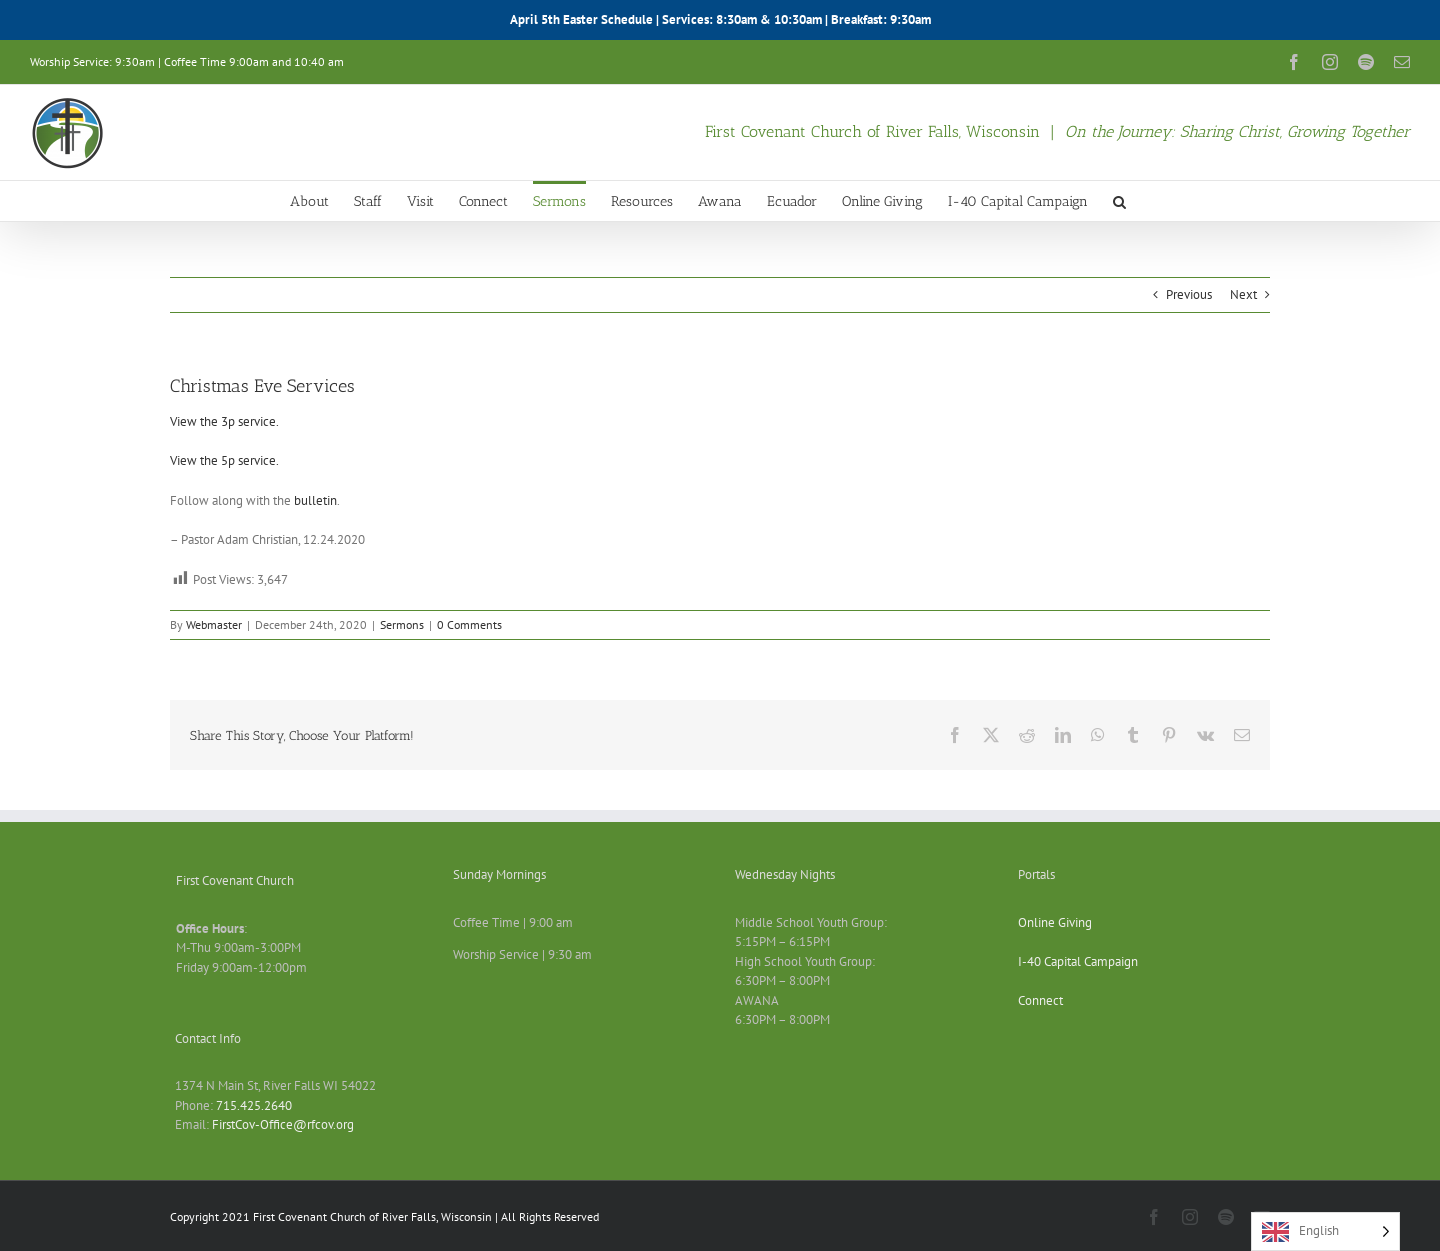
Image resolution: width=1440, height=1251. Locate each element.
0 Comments (469, 624)
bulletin (315, 500)
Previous (1189, 294)
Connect (1040, 1000)
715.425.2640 (254, 1105)
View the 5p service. (224, 460)
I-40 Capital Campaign (1078, 961)
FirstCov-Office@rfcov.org (283, 1124)
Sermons (402, 624)
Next (1243, 294)
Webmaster (214, 624)
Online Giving (1055, 922)
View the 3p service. (224, 421)
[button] (1119, 201)
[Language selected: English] (1325, 1231)
